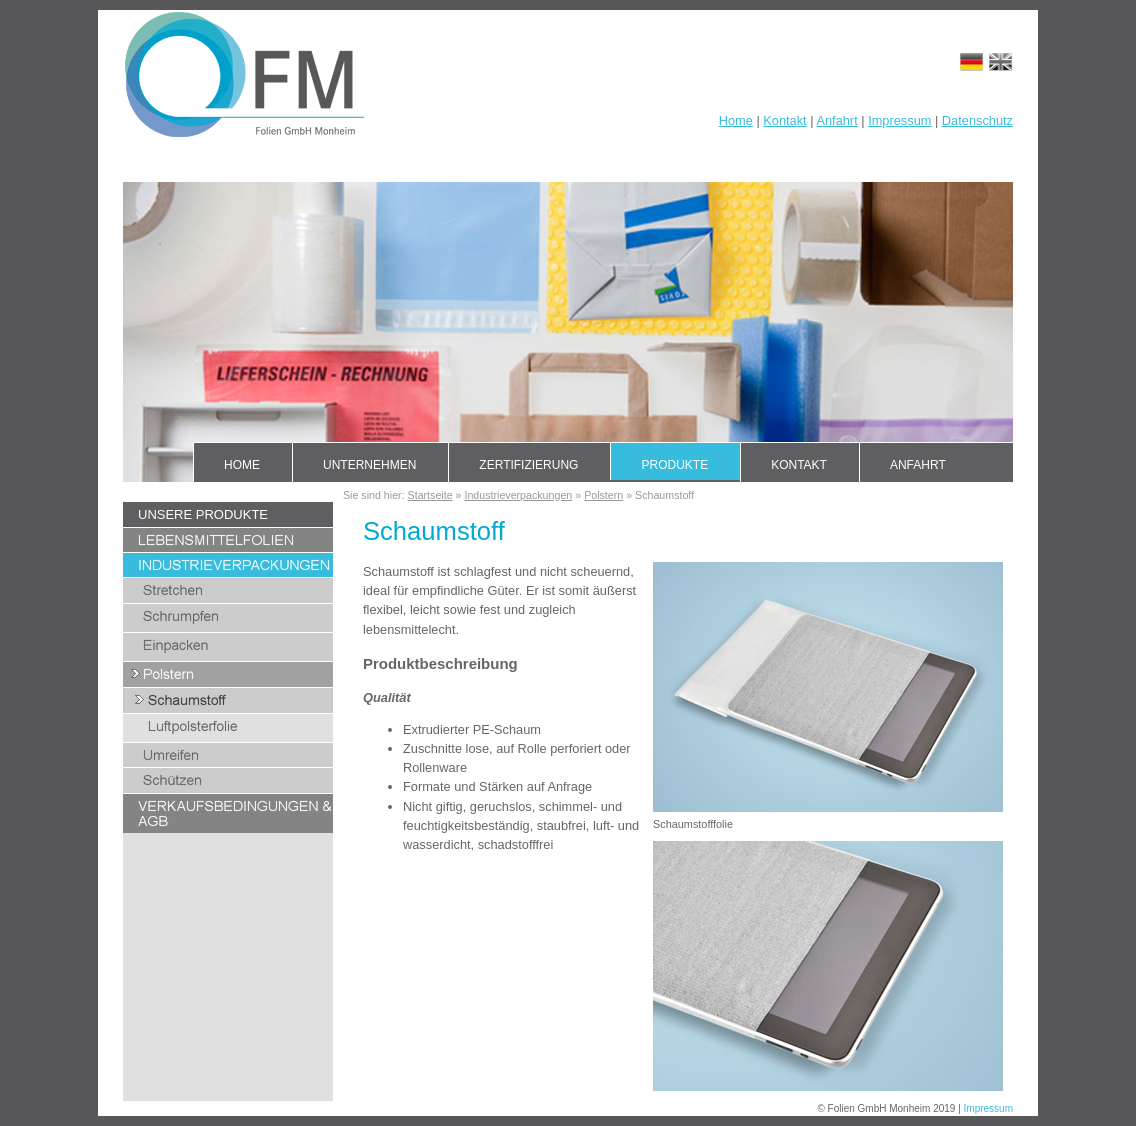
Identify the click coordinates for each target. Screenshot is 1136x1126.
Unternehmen (369, 465)
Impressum (899, 120)
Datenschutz (977, 120)
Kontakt (784, 120)
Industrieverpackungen (518, 495)
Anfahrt (836, 120)
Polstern (603, 495)
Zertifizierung (528, 465)
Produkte (674, 465)
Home (736, 120)
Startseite (430, 495)
